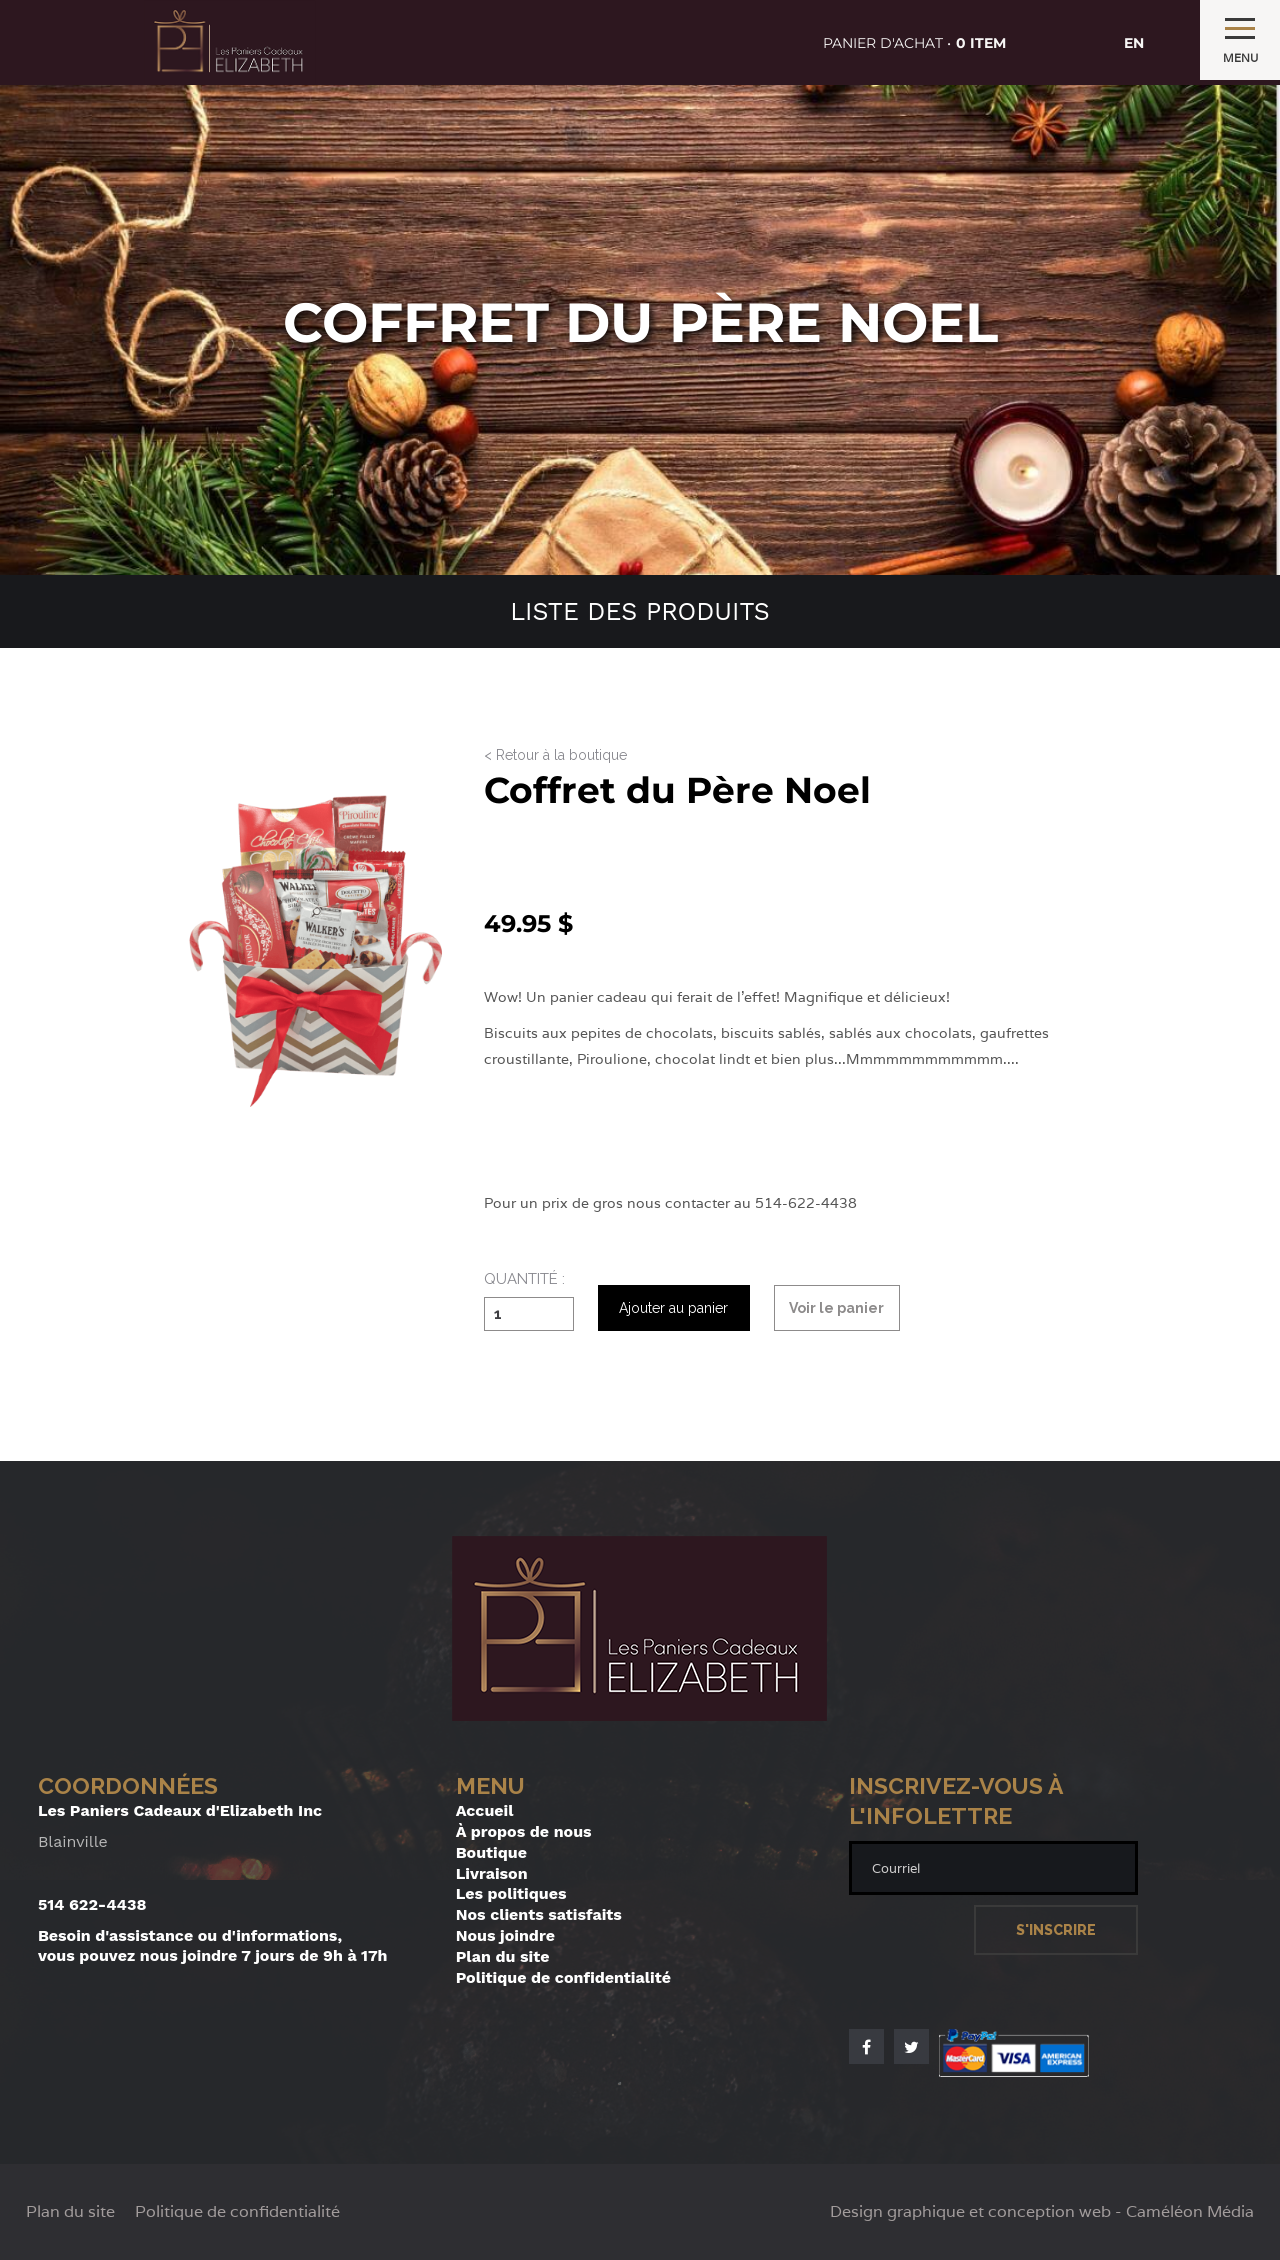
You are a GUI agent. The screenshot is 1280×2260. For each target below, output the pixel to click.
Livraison (492, 1873)
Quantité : (524, 1280)
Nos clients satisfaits (539, 1914)
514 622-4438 (92, 1904)
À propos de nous (524, 1831)
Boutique (491, 1852)
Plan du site (503, 1956)
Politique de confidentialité (563, 1977)
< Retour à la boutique (555, 755)
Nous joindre (505, 1935)
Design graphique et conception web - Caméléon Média (1042, 2212)
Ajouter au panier (673, 1308)
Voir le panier (836, 1308)
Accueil (485, 1810)
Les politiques (511, 1893)
